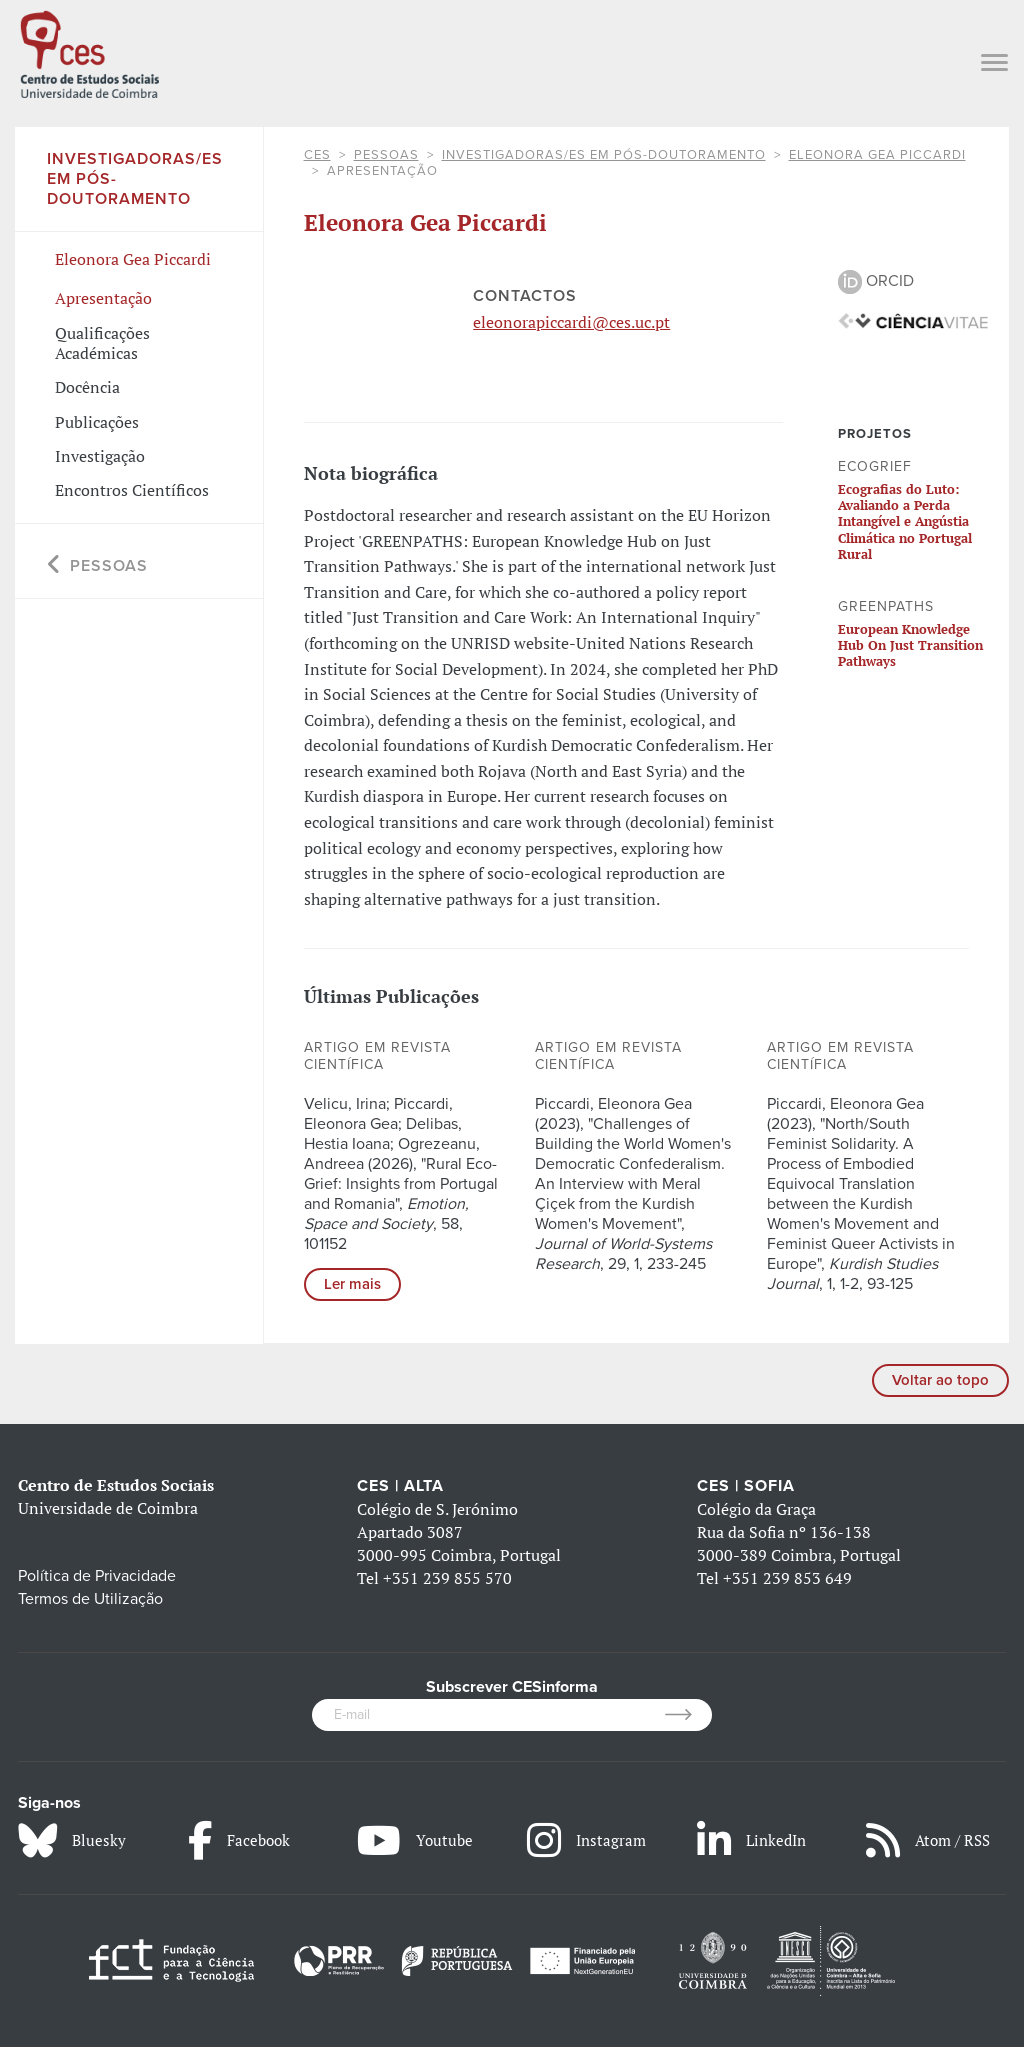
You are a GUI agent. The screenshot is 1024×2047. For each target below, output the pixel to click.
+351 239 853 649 (787, 1578)
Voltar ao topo (940, 1380)
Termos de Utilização (90, 1599)
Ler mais (352, 1284)
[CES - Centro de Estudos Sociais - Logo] (89, 52)
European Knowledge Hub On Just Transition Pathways (910, 645)
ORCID (876, 281)
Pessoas (386, 155)
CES (317, 155)
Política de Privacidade (97, 1576)
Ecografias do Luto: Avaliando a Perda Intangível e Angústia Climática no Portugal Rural (905, 521)
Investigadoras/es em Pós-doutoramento (604, 155)
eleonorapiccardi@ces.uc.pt (571, 322)
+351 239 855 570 (447, 1578)
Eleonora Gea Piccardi (877, 155)
